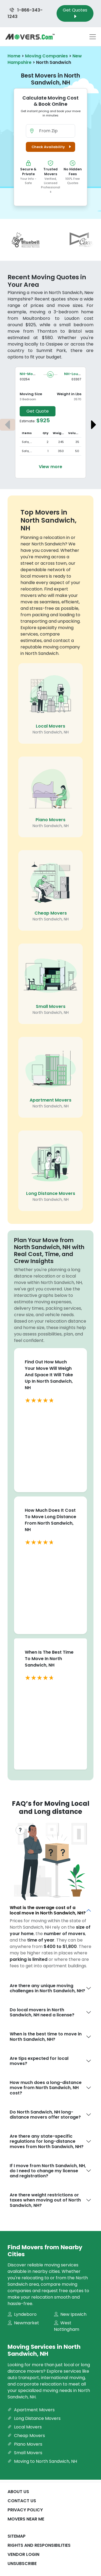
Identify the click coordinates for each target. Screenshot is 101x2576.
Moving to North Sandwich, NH (42, 2461)
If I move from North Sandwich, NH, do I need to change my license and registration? (48, 2171)
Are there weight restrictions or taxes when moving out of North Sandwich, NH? (45, 2200)
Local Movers (50, 726)
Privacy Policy (25, 2510)
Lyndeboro (22, 2314)
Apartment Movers (50, 1100)
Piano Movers (50, 820)
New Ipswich (70, 2314)
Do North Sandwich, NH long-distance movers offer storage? (45, 2114)
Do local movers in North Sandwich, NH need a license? (42, 2012)
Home (14, 56)
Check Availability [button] (52, 146)
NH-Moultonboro (36, 373)
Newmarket (23, 2323)
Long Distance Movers (50, 1193)
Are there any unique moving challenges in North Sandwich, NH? (47, 1988)
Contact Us (22, 2501)
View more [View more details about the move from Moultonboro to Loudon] (50, 467)
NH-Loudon (75, 373)
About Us (18, 2492)
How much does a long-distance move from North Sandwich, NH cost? (46, 2087)
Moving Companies (46, 56)
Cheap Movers (50, 913)
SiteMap (17, 2536)
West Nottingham (66, 2326)
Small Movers (50, 1006)
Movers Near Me (26, 2519)
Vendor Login (23, 2554)
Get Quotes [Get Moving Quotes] (75, 13)
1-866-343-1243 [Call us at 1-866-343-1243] (25, 13)
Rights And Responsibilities (39, 2545)
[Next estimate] (93, 425)
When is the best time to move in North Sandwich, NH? (46, 2036)
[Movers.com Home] (29, 36)
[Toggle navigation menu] (93, 37)
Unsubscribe (22, 2563)
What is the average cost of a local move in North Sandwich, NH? (48, 1910)
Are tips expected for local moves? (39, 2061)
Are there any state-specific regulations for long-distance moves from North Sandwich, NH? (46, 2141)
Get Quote (37, 411)
